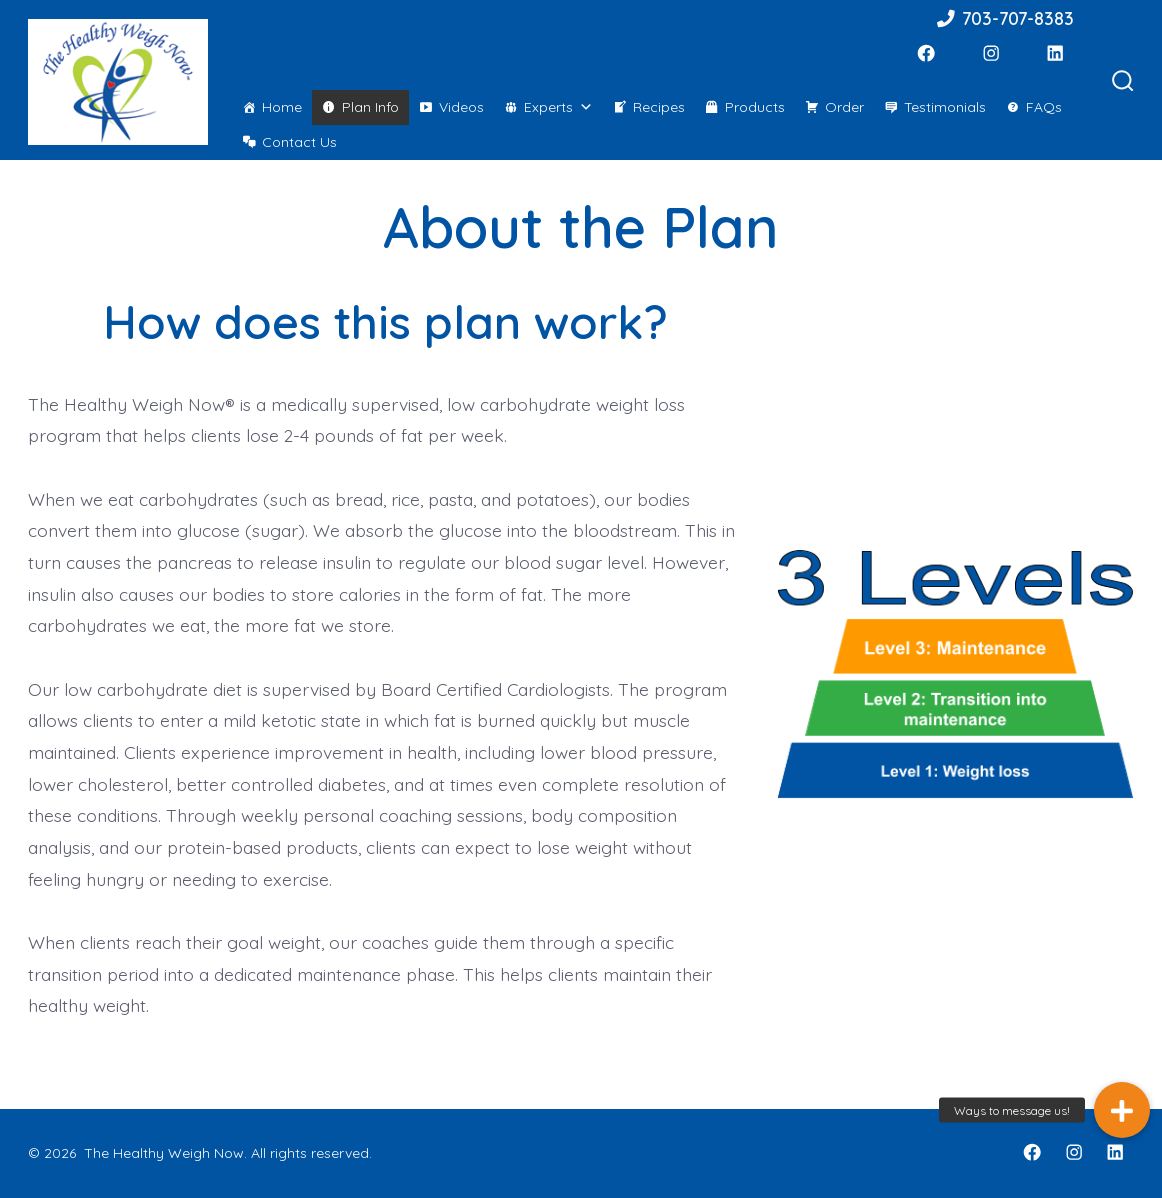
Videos (461, 107)
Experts (558, 107)
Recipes (659, 107)
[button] (1122, 1110)
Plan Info (370, 107)
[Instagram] (991, 53)
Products (755, 107)
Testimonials (945, 107)
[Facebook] (926, 53)
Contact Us (299, 142)
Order (844, 107)
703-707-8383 (1004, 18)
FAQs (1044, 107)
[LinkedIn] (1055, 53)
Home (282, 107)
